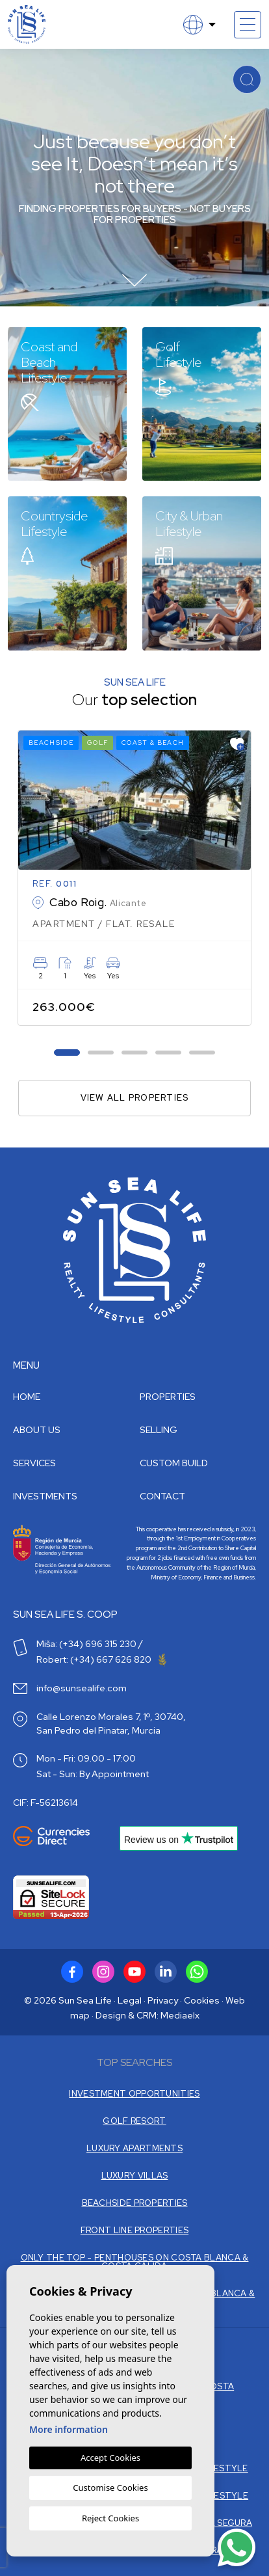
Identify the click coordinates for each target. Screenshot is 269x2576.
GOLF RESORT (134, 2121)
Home (26, 1396)
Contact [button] (162, 1496)
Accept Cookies (110, 2457)
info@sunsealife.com (81, 1688)
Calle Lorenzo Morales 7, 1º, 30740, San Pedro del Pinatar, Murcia (111, 1723)
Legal (130, 2000)
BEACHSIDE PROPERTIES (135, 2203)
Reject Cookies (110, 2518)
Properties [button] (168, 1396)
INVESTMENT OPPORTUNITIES (134, 2093)
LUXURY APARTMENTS (134, 2148)
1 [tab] (67, 1052)
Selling (158, 1430)
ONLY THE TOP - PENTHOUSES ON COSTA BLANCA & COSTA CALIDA (135, 2261)
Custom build (174, 1463)
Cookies (202, 2000)
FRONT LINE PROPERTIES (134, 2230)
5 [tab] (202, 1052)
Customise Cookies (110, 2487)
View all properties (135, 1097)
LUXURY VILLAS (134, 2175)
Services (34, 1463)
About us (36, 1430)
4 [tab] (168, 1052)
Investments (45, 1496)
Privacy (162, 2000)
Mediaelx (179, 2015)
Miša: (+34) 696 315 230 (86, 1644)
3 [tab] (134, 1052)
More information (68, 2429)
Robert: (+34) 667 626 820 (101, 1659)
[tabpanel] (134, 878)
